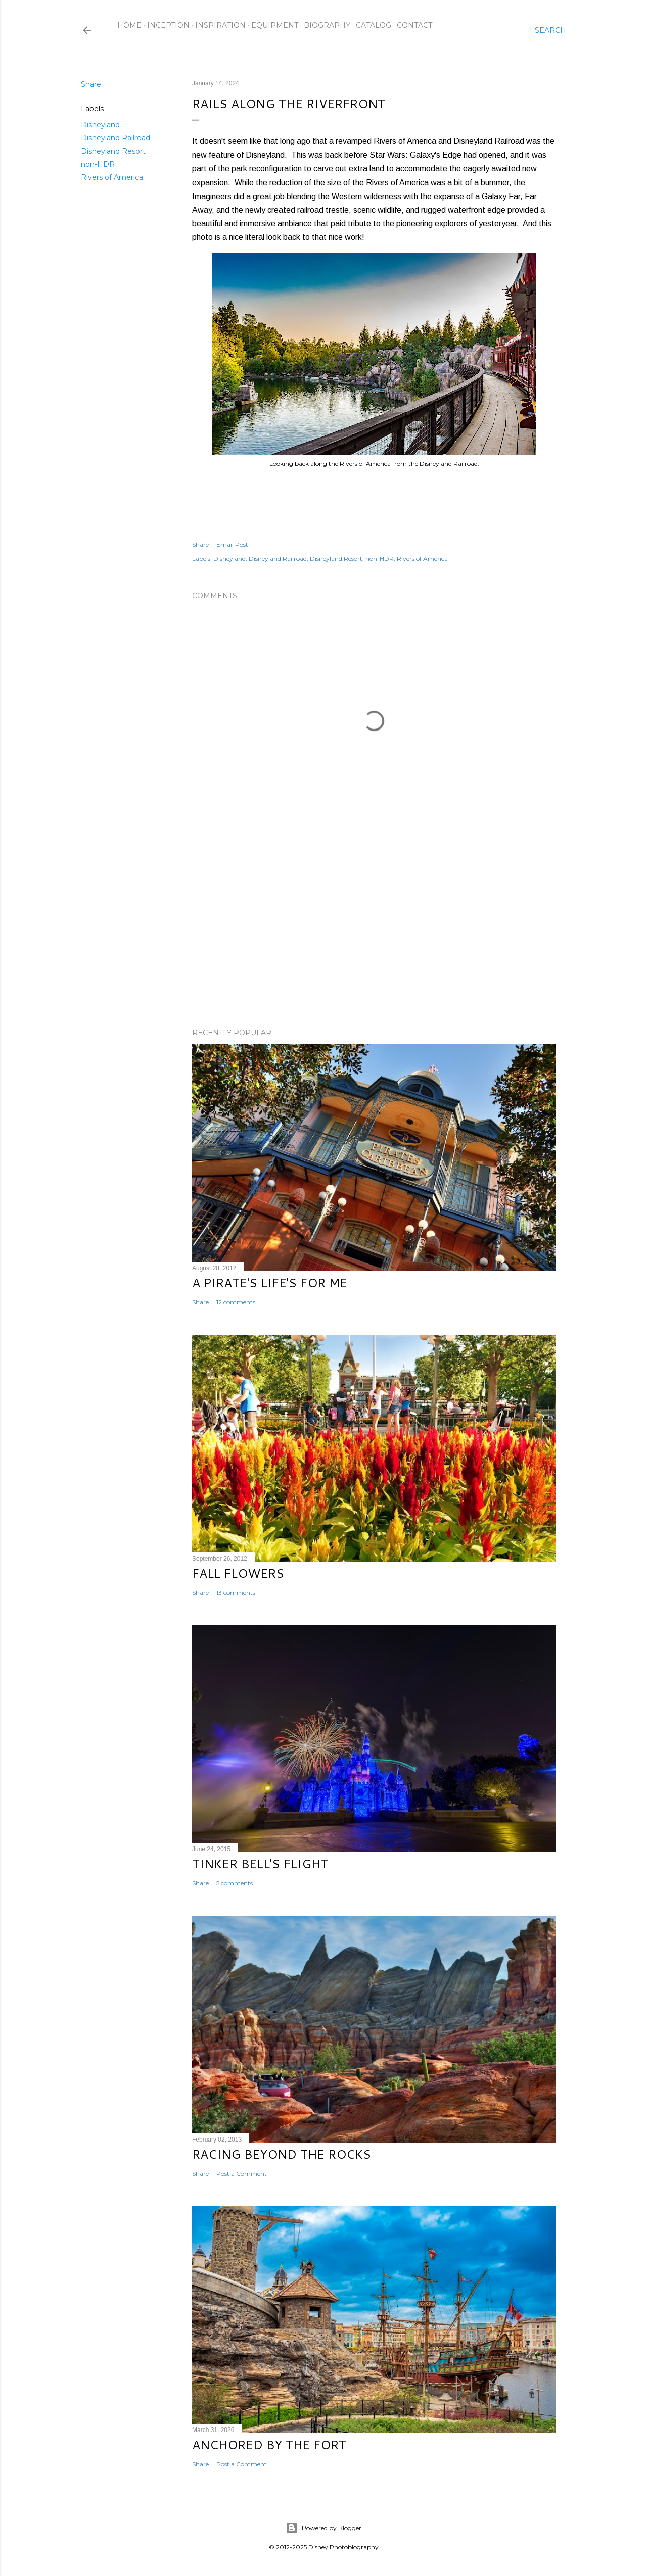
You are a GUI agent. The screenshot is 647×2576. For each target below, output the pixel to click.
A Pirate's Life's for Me (269, 1282)
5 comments (234, 1883)
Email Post (232, 544)
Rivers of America (112, 177)
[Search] (550, 30)
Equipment (274, 25)
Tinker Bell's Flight (260, 1863)
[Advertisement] (374, 932)
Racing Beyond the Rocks (281, 2154)
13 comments (235, 1592)
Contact (414, 25)
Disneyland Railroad (115, 137)
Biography (327, 25)
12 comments (235, 1302)
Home (129, 25)
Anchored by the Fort (269, 2444)
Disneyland (100, 124)
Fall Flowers (238, 1573)
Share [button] (91, 84)
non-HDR (98, 164)
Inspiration (220, 25)
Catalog (373, 25)
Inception (168, 25)
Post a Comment (241, 2173)
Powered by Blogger (323, 2528)
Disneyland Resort (113, 151)
